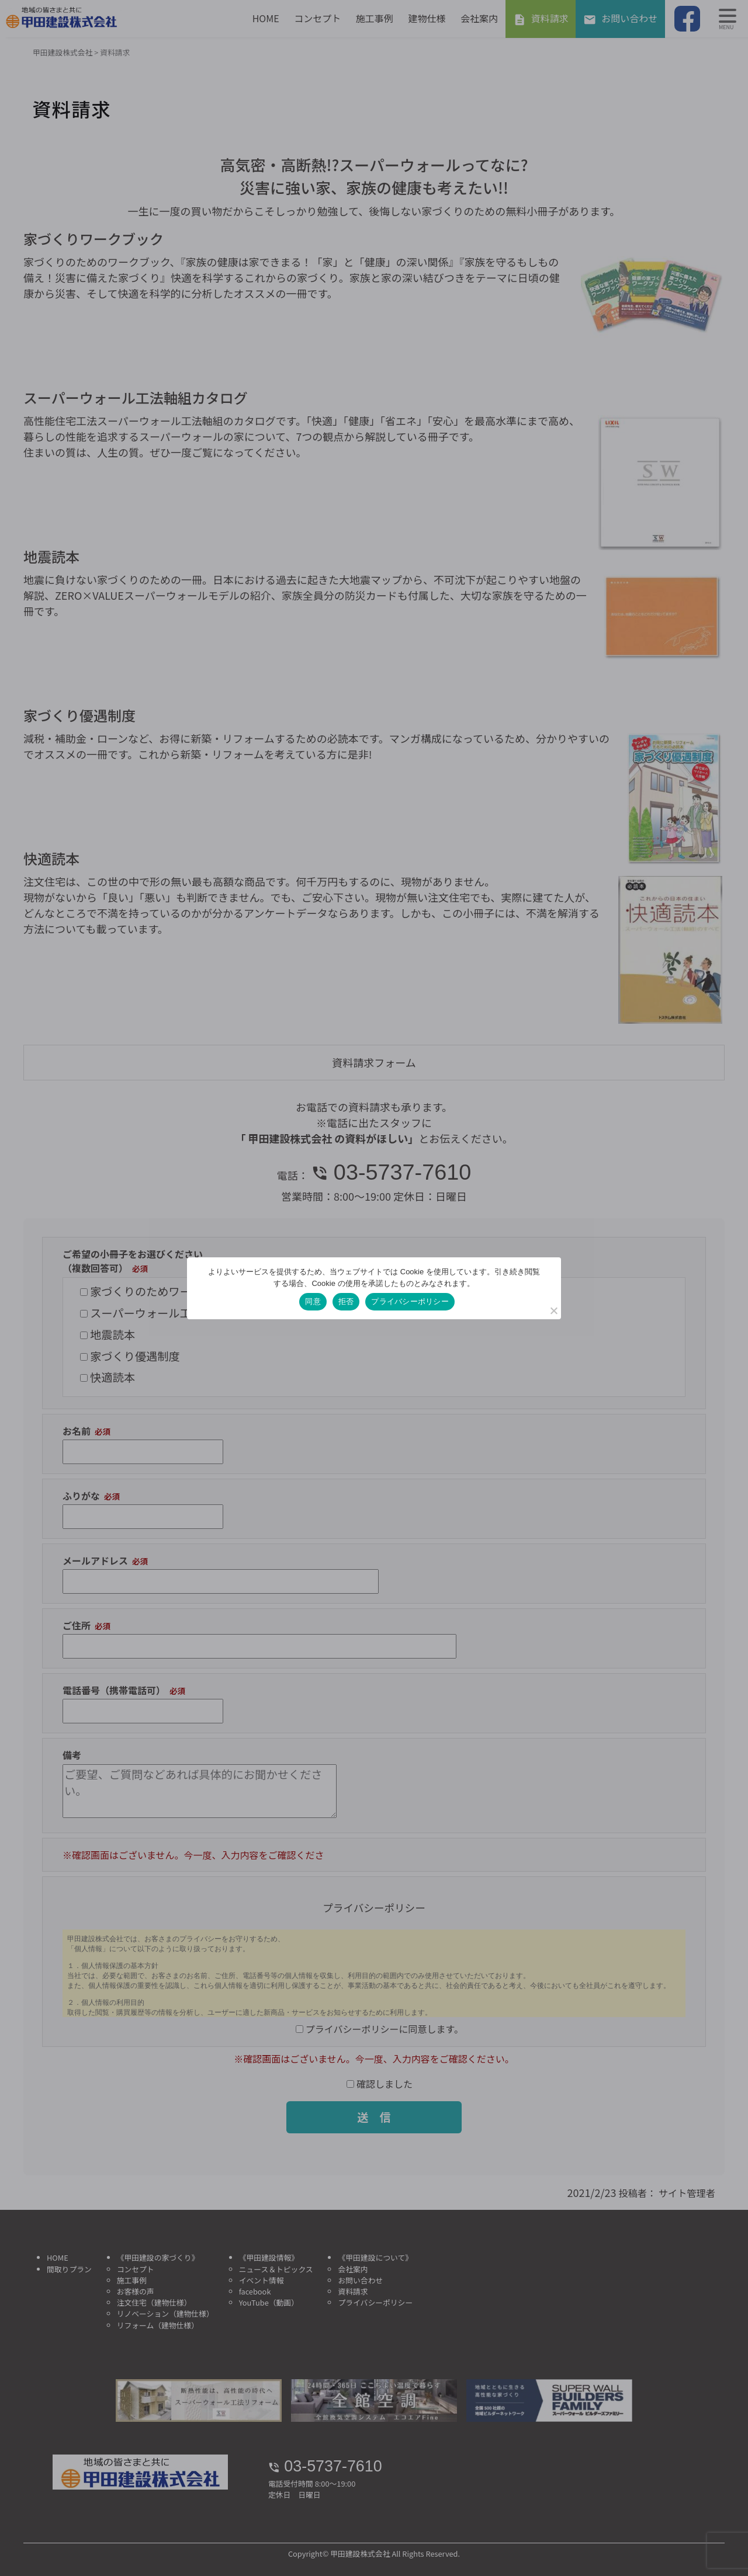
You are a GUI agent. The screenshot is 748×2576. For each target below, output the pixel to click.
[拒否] (553, 1310)
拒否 (346, 1301)
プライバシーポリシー (410, 1301)
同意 (313, 1301)
